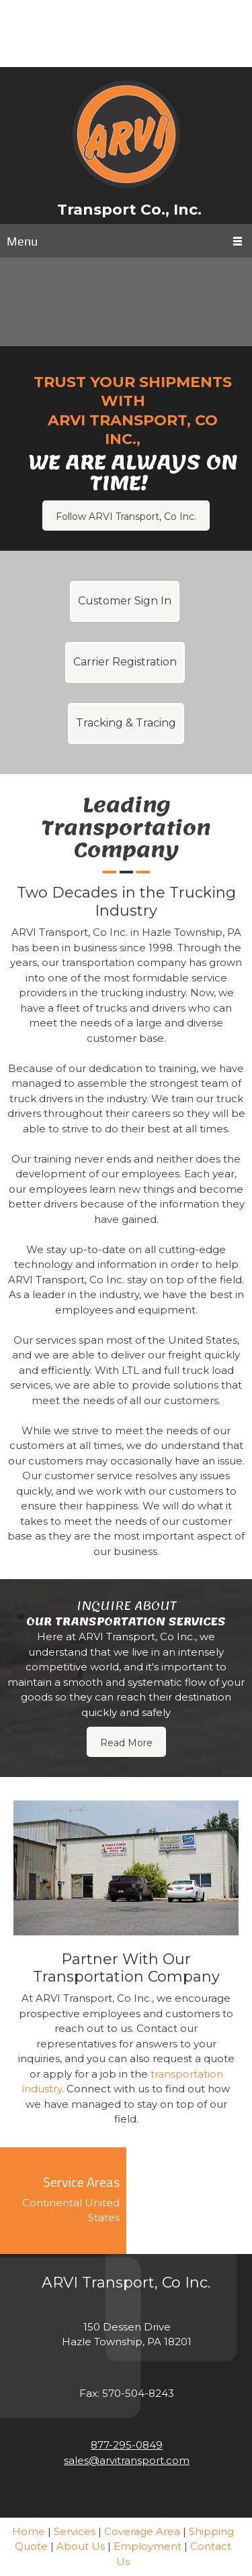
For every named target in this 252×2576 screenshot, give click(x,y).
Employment (147, 2546)
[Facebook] (136, 47)
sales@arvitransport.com (127, 2460)
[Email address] (126, 20)
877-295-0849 (127, 2444)
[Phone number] (116, 47)
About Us (80, 2546)
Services (74, 2531)
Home (28, 2531)
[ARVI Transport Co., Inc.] (126, 134)
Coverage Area (142, 2531)
